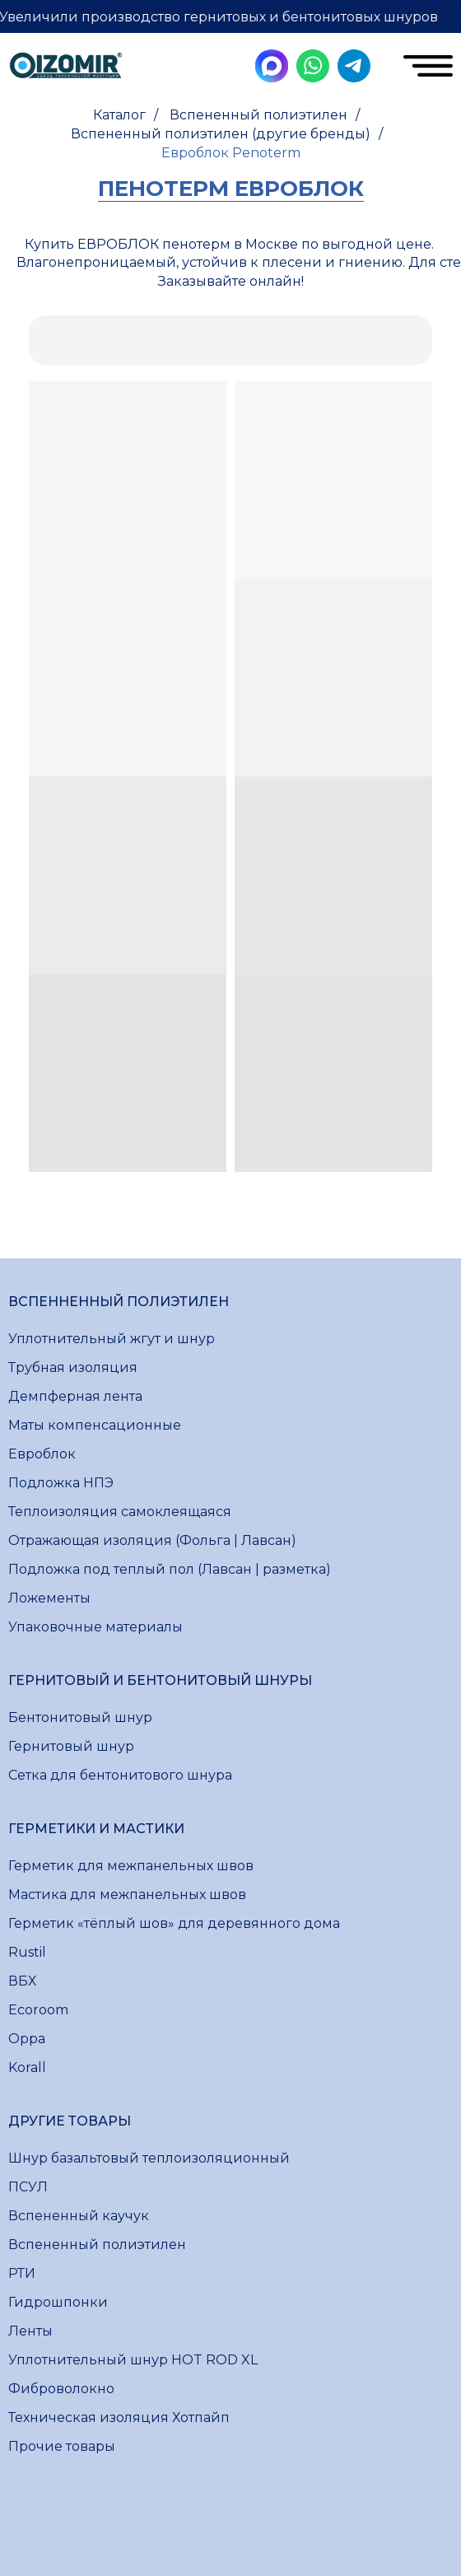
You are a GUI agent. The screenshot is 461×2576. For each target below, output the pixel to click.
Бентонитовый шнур (80, 1717)
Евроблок (42, 1454)
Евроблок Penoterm (230, 153)
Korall (27, 2067)
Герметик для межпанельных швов (131, 1866)
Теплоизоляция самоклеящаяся (119, 1511)
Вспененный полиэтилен (258, 115)
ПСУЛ (28, 2187)
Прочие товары (61, 2446)
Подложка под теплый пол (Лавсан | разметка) (169, 1569)
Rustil (27, 1952)
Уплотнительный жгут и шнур (111, 1338)
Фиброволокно (61, 2388)
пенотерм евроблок (231, 188)
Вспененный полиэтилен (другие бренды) (220, 134)
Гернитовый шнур (71, 1746)
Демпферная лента (75, 1396)
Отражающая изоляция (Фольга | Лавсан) (152, 1540)
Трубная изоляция (72, 1367)
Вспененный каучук (78, 2216)
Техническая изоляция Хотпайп (119, 2417)
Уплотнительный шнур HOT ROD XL (133, 2360)
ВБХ (22, 1981)
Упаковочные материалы (95, 1627)
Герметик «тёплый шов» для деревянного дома (174, 1923)
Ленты (30, 2331)
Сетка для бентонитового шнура (120, 1775)
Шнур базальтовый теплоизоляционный (149, 2158)
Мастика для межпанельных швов (127, 1894)
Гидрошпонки (58, 2302)
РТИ (21, 2273)
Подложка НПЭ (61, 1483)
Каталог (119, 115)
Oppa (26, 2038)
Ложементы (49, 1598)
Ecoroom (38, 2010)
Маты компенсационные (94, 1425)
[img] (65, 67)
